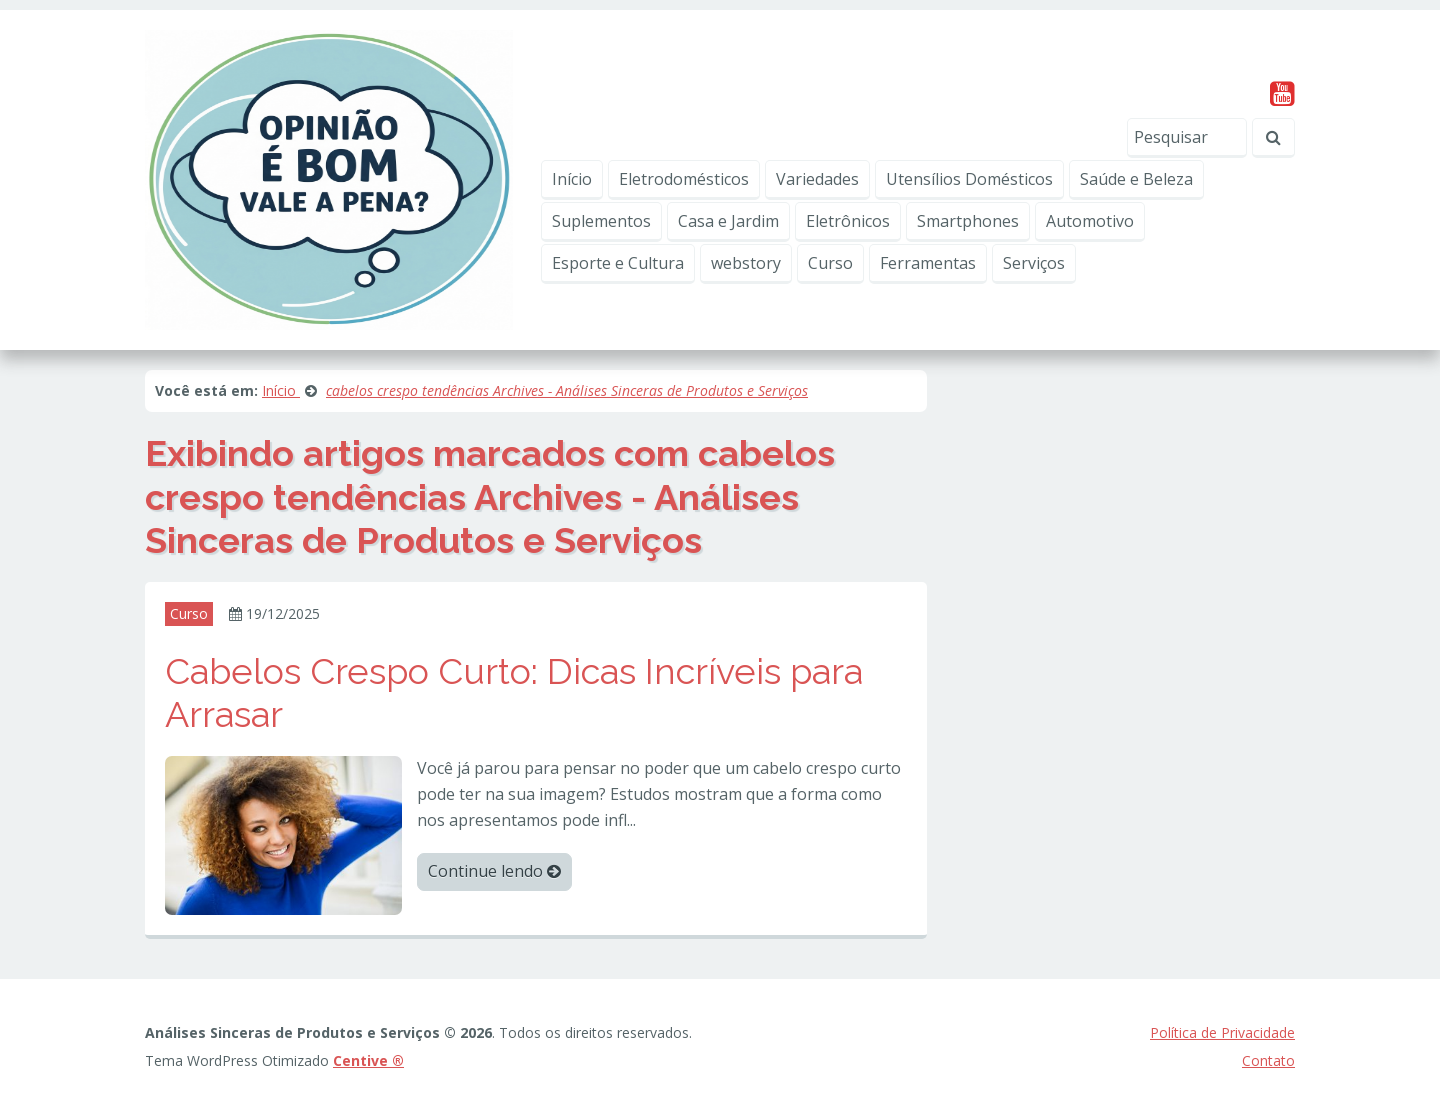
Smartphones (968, 221)
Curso (830, 263)
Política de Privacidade (1222, 1032)
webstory (746, 263)
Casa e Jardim (728, 221)
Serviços (1034, 263)
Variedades (817, 179)
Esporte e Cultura (618, 263)
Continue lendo (494, 871)
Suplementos (601, 221)
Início (572, 179)
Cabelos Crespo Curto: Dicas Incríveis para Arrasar (514, 692)
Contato (1268, 1060)
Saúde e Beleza (1136, 179)
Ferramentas (928, 263)
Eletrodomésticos (684, 179)
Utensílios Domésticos (969, 179)
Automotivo (1090, 221)
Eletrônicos (848, 221)
